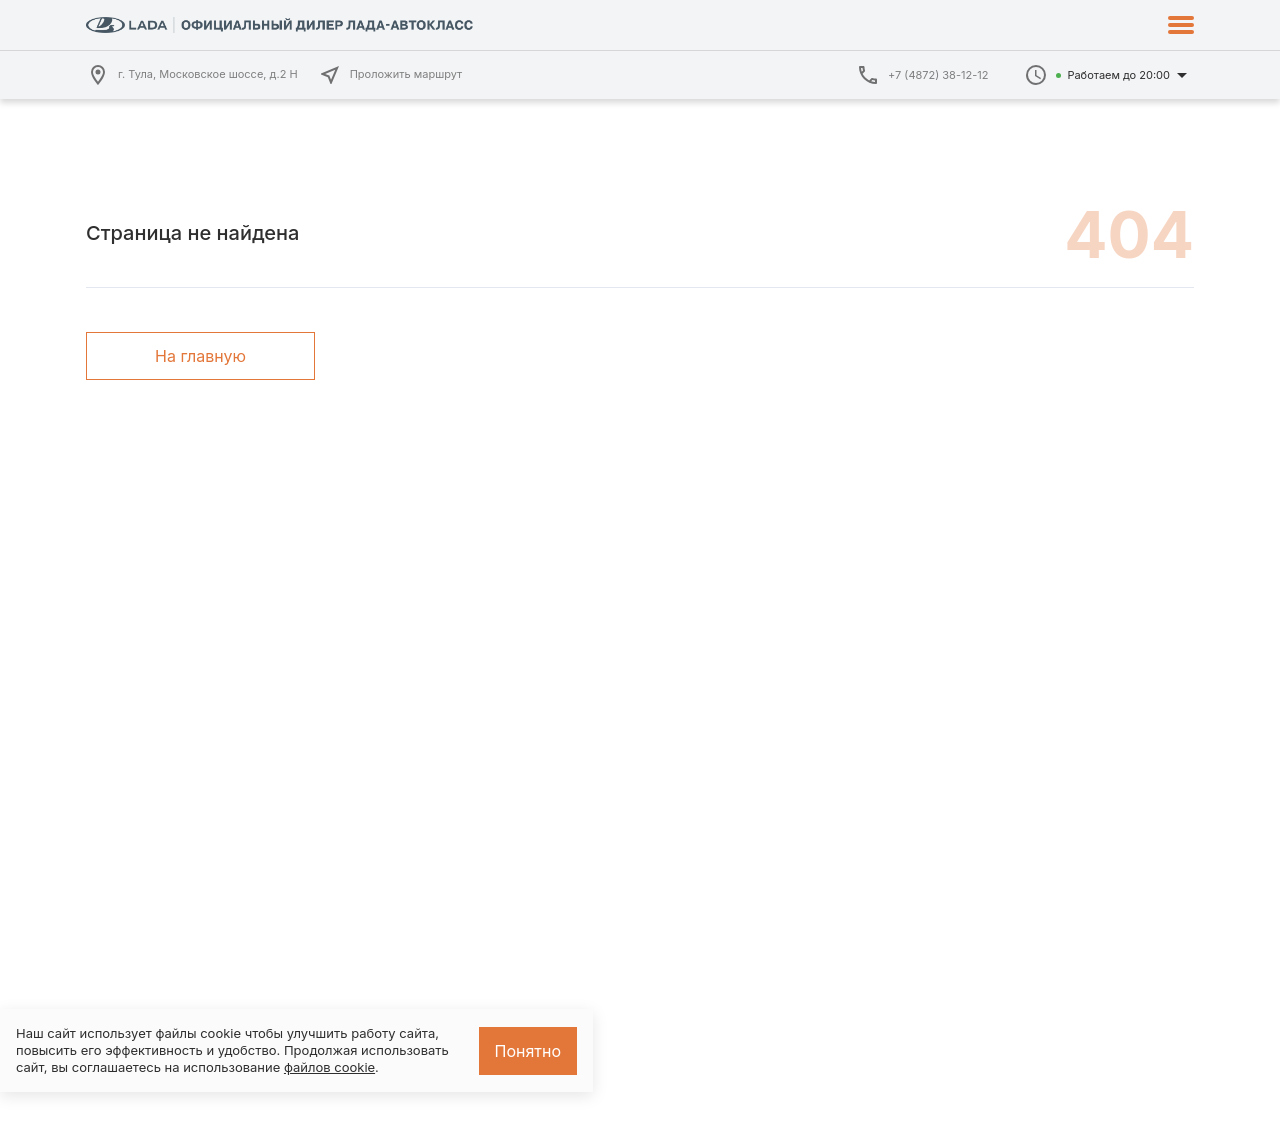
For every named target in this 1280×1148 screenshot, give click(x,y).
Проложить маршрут (390, 75)
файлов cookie (329, 1067)
